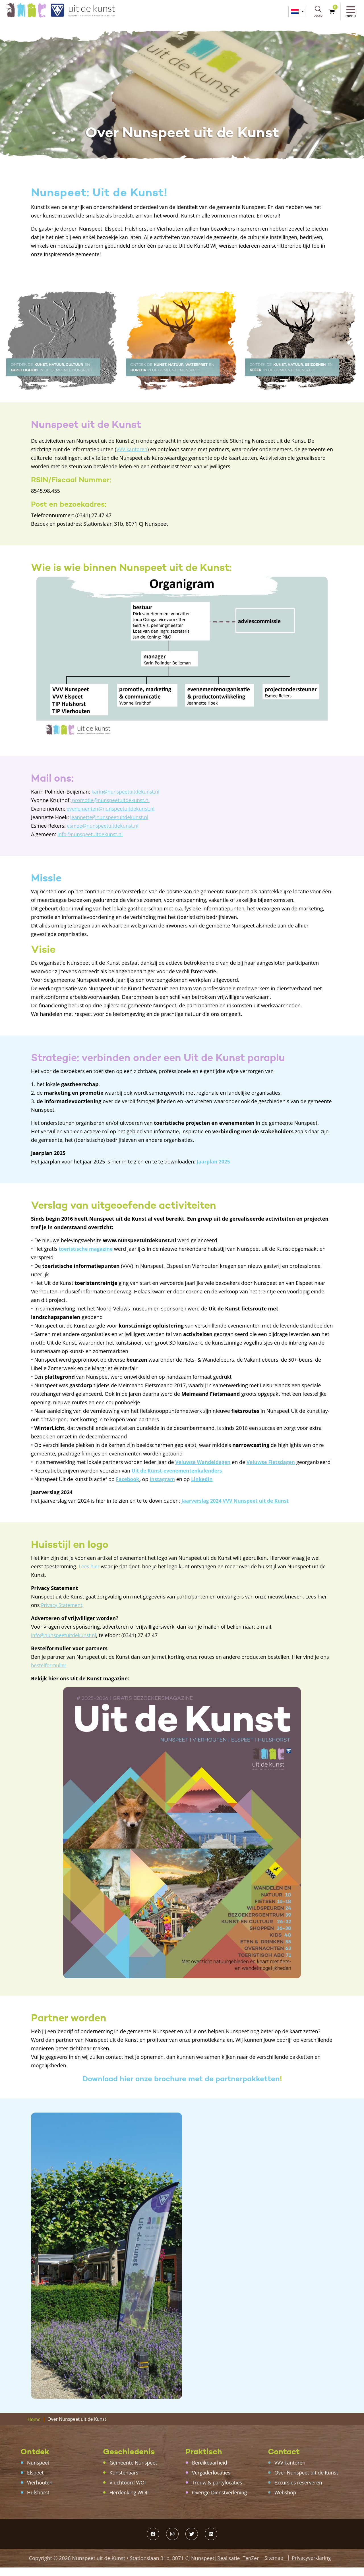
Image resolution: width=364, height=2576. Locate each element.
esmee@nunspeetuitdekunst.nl (104, 825)
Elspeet (35, 2481)
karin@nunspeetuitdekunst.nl (127, 791)
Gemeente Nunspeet (134, 2471)
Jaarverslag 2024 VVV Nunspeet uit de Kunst (237, 1509)
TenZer (249, 2566)
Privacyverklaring (312, 2566)
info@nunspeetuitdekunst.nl (91, 834)
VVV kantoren (132, 449)
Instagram (163, 1487)
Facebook (128, 1487)
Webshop (285, 2501)
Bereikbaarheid (210, 2471)
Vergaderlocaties (212, 2481)
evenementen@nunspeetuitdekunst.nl (112, 808)
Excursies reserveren (299, 2491)
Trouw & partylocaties (218, 2491)
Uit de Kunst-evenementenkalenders (179, 1479)
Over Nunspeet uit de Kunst (307, 2481)
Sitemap (273, 2566)
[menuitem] (296, 12)
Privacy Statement (62, 1613)
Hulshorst (38, 2501)
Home (34, 2428)
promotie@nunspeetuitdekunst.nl (112, 800)
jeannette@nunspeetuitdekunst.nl (110, 817)
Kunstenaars (124, 2481)
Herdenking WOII (129, 2501)
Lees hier (89, 1574)
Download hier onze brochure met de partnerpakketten (181, 2087)
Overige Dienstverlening (220, 2501)
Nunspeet (38, 2471)
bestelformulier (49, 1673)
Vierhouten (40, 2491)
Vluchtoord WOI (128, 2491)
